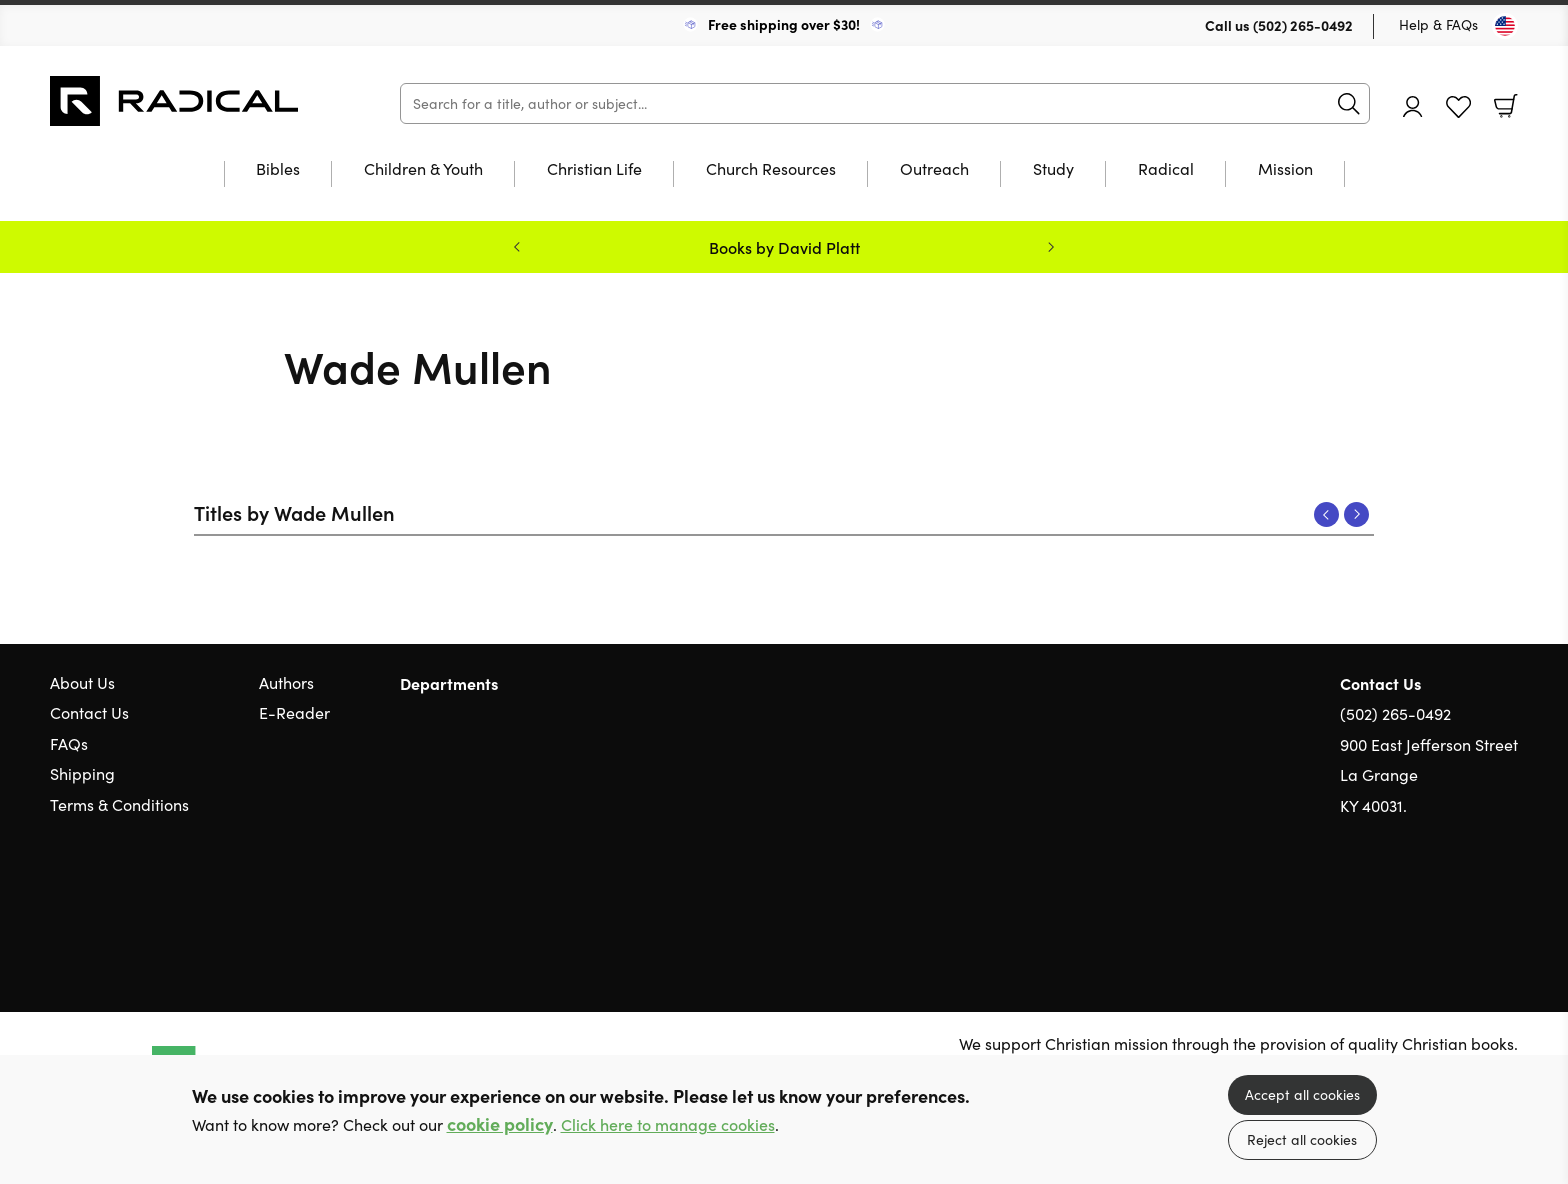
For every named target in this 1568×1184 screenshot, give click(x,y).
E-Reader (294, 712)
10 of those (175, 101)
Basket (1506, 106)
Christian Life (594, 170)
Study (1053, 170)
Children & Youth (423, 170)
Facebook (1473, 901)
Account (1413, 106)
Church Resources (771, 170)
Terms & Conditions (119, 804)
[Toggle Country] (1505, 26)
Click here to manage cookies (668, 1124)
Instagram (1508, 901)
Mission (1285, 170)
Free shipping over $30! (784, 24)
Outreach (934, 170)
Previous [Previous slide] (517, 247)
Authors (286, 682)
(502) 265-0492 (1303, 25)
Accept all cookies (1302, 1094)
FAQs (69, 743)
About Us (82, 682)
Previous (1326, 514)
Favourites (1458, 107)
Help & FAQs (1438, 24)
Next (1356, 514)
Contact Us (89, 712)
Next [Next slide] (1051, 247)
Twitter (1436, 901)
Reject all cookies (1302, 1139)
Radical (1166, 170)
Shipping (82, 773)
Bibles (278, 170)
